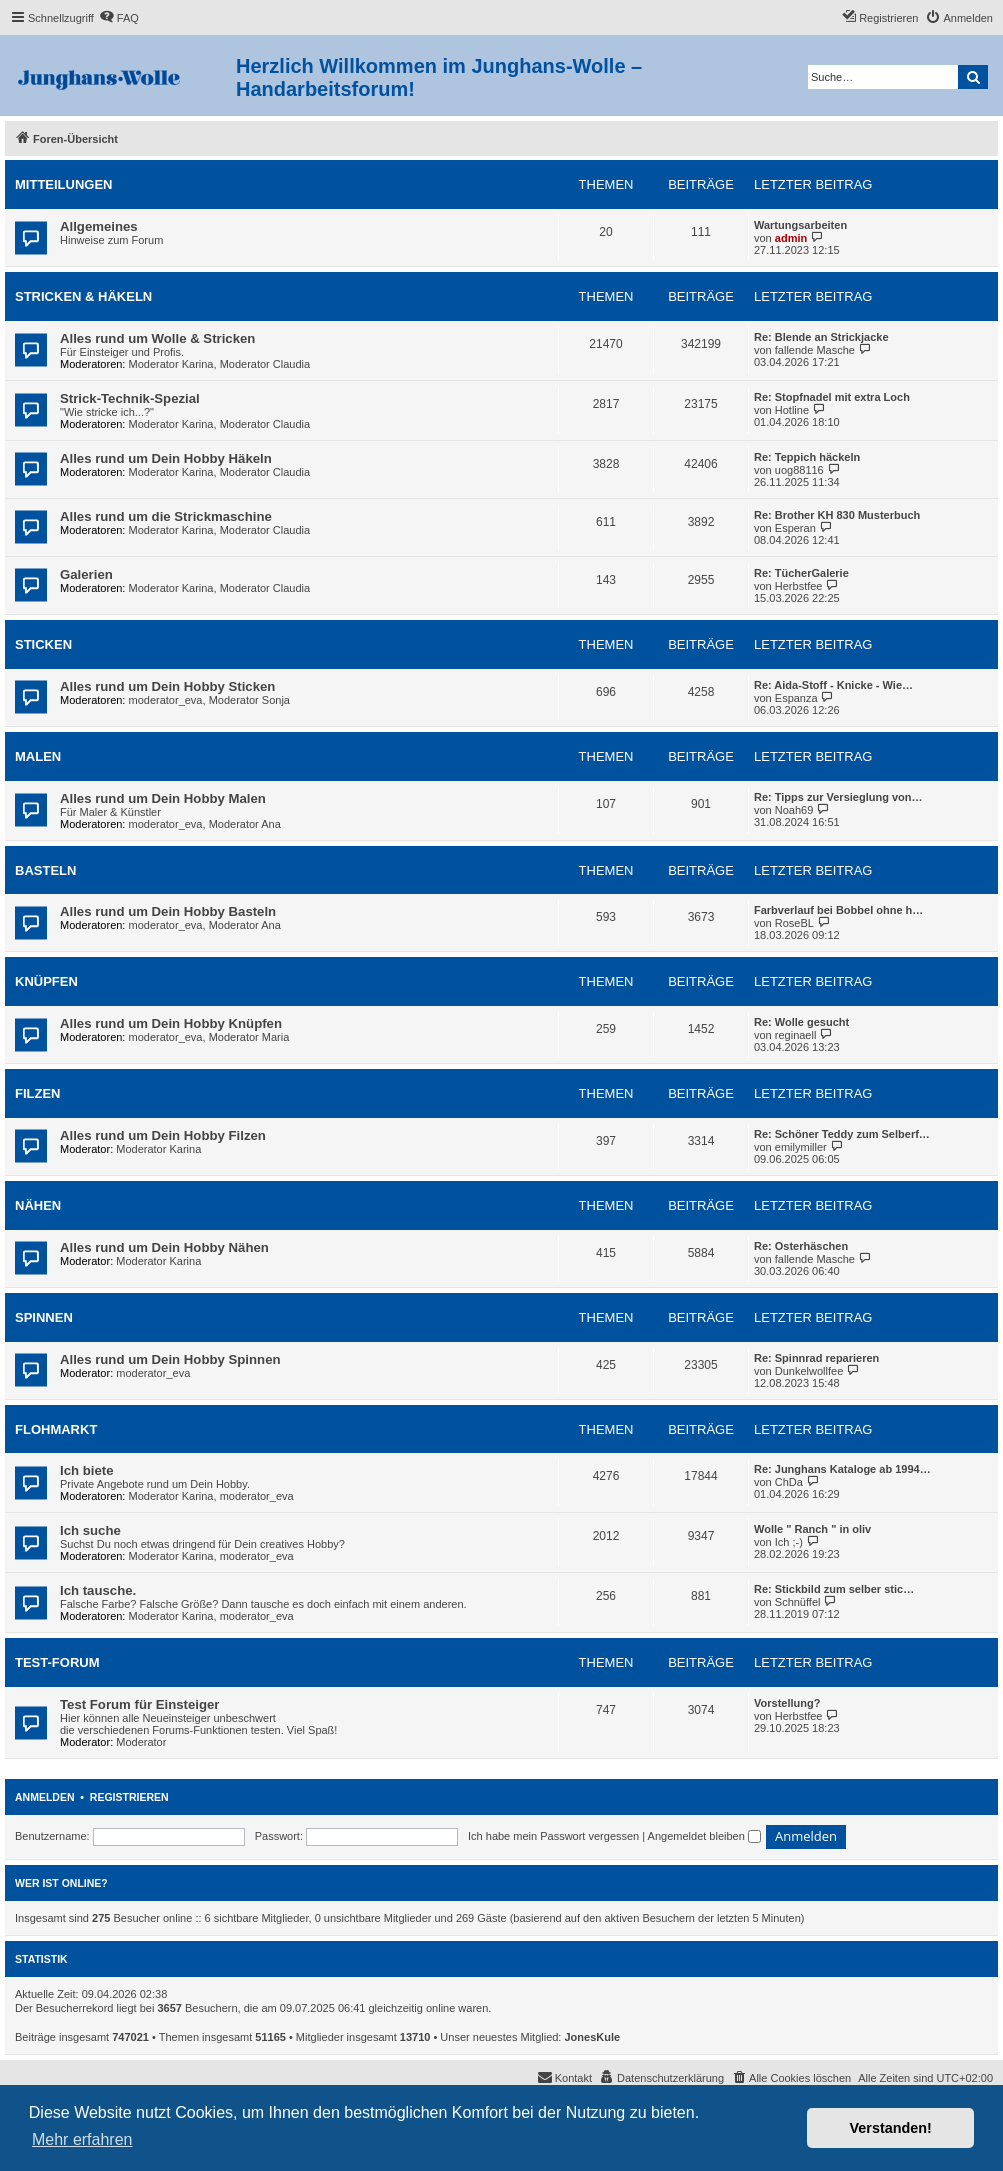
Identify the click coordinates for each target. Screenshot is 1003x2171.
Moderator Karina (171, 364)
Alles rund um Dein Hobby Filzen (163, 1135)
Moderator (141, 1742)
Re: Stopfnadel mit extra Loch (832, 397)
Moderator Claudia (265, 364)
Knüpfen (46, 981)
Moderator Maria (249, 1037)
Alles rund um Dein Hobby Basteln (168, 911)
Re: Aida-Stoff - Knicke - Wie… (833, 685)
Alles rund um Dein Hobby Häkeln (166, 458)
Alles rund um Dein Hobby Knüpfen (171, 1023)
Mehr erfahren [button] (82, 2139)
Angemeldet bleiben (704, 1836)
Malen (38, 756)
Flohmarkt (56, 1429)
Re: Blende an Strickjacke (821, 337)
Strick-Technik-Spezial (130, 398)
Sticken (43, 644)
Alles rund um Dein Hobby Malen (163, 798)
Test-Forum (57, 1662)
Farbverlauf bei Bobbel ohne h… (838, 910)
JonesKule (593, 2037)
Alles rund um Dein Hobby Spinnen (170, 1359)
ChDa (789, 1482)
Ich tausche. (98, 1590)
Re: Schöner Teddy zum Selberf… (842, 1134)
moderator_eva (166, 700)
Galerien (86, 574)
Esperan (795, 528)
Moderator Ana (245, 824)
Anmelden (45, 1797)
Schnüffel (798, 1602)
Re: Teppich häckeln (807, 457)
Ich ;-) (789, 1542)
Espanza (796, 698)
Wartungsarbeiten (800, 225)
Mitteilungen (64, 184)
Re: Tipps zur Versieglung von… (838, 797)
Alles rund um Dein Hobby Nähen (164, 1247)
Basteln (45, 870)
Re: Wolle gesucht (801, 1022)
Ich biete (87, 1470)
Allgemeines (99, 226)
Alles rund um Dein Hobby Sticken (167, 686)
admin (791, 238)
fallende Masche (815, 350)
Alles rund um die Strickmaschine (166, 516)
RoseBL (794, 923)
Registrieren (129, 1797)
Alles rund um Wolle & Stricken (157, 338)
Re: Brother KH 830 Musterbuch (837, 515)
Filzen (38, 1093)
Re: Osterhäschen (801, 1246)
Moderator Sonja (249, 700)
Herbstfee (799, 586)
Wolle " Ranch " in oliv (812, 1529)
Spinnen (44, 1317)
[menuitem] (119, 18)
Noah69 (794, 810)
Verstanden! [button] (891, 2128)
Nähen (38, 1205)
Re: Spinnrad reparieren (816, 1358)
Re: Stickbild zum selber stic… (834, 1589)
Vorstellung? (787, 1703)
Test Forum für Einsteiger (140, 1704)
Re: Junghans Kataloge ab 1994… (842, 1469)
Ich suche (90, 1530)
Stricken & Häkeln (83, 296)
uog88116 (799, 470)
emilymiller (801, 1147)
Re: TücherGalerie (801, 573)
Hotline (792, 410)
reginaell (796, 1035)
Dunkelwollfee (809, 1371)
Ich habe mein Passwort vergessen (553, 1836)
